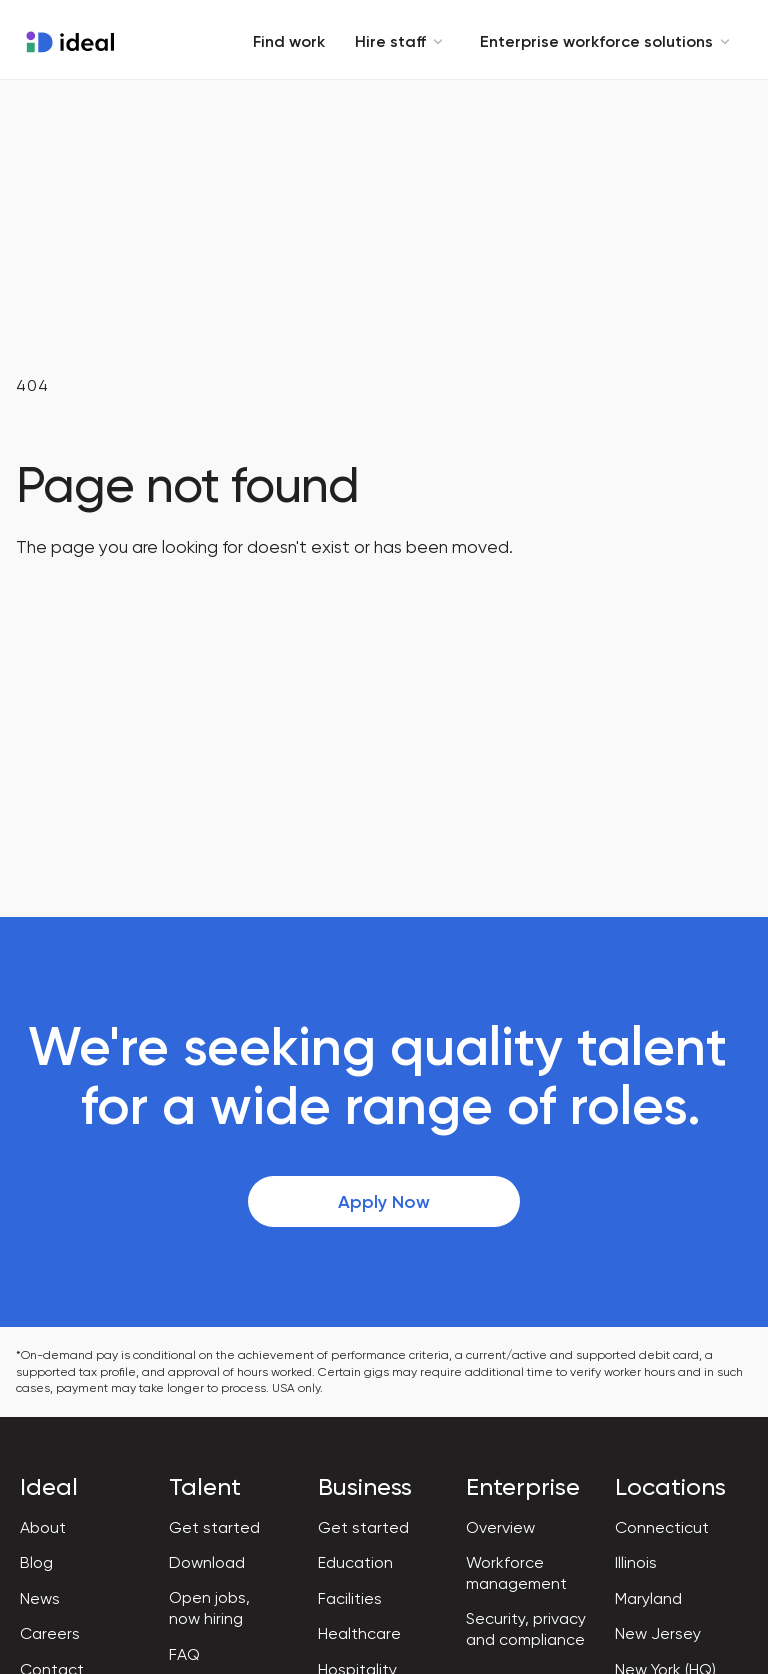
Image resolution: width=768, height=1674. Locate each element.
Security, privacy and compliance (526, 1629)
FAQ (184, 1654)
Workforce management (516, 1573)
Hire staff (402, 41)
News (40, 1598)
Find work (289, 41)
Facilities (350, 1598)
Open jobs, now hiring (209, 1608)
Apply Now (384, 1202)
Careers (50, 1633)
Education (355, 1562)
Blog (36, 1562)
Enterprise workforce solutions (608, 41)
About (43, 1527)
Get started (214, 1527)
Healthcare (359, 1633)
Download (207, 1562)
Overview (500, 1527)
